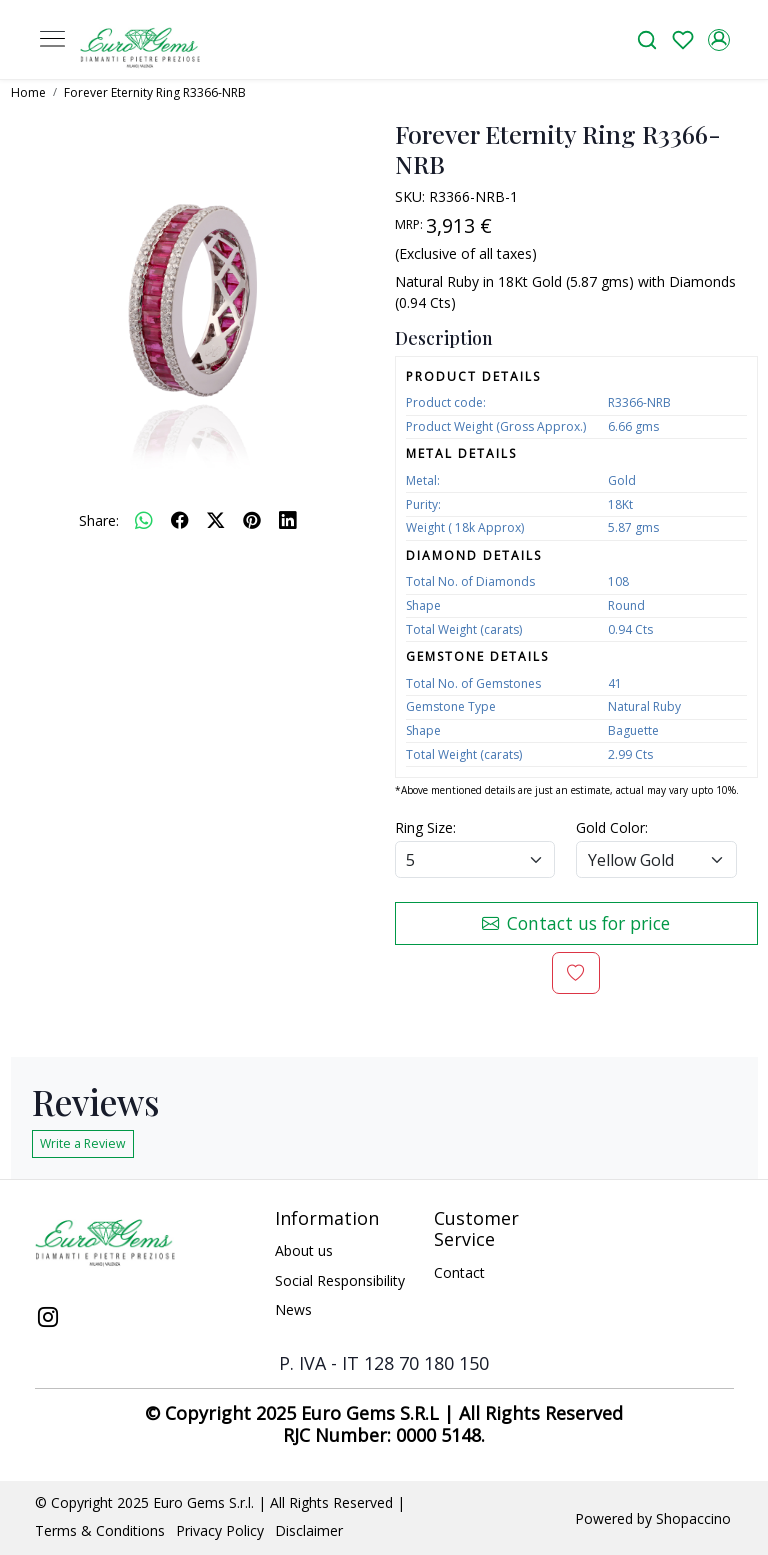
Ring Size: (425, 827)
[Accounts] (719, 40)
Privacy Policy (220, 1530)
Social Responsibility (340, 1280)
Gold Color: (612, 827)
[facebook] (180, 520)
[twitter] (216, 520)
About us (304, 1250)
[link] (647, 39)
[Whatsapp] (144, 520)
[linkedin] (288, 520)
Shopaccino (693, 1518)
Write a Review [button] (83, 1143)
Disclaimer (309, 1530)
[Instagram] (48, 1319)
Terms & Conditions (100, 1530)
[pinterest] (252, 520)
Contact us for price (576, 923)
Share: (99, 520)
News (293, 1309)
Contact (459, 1272)
